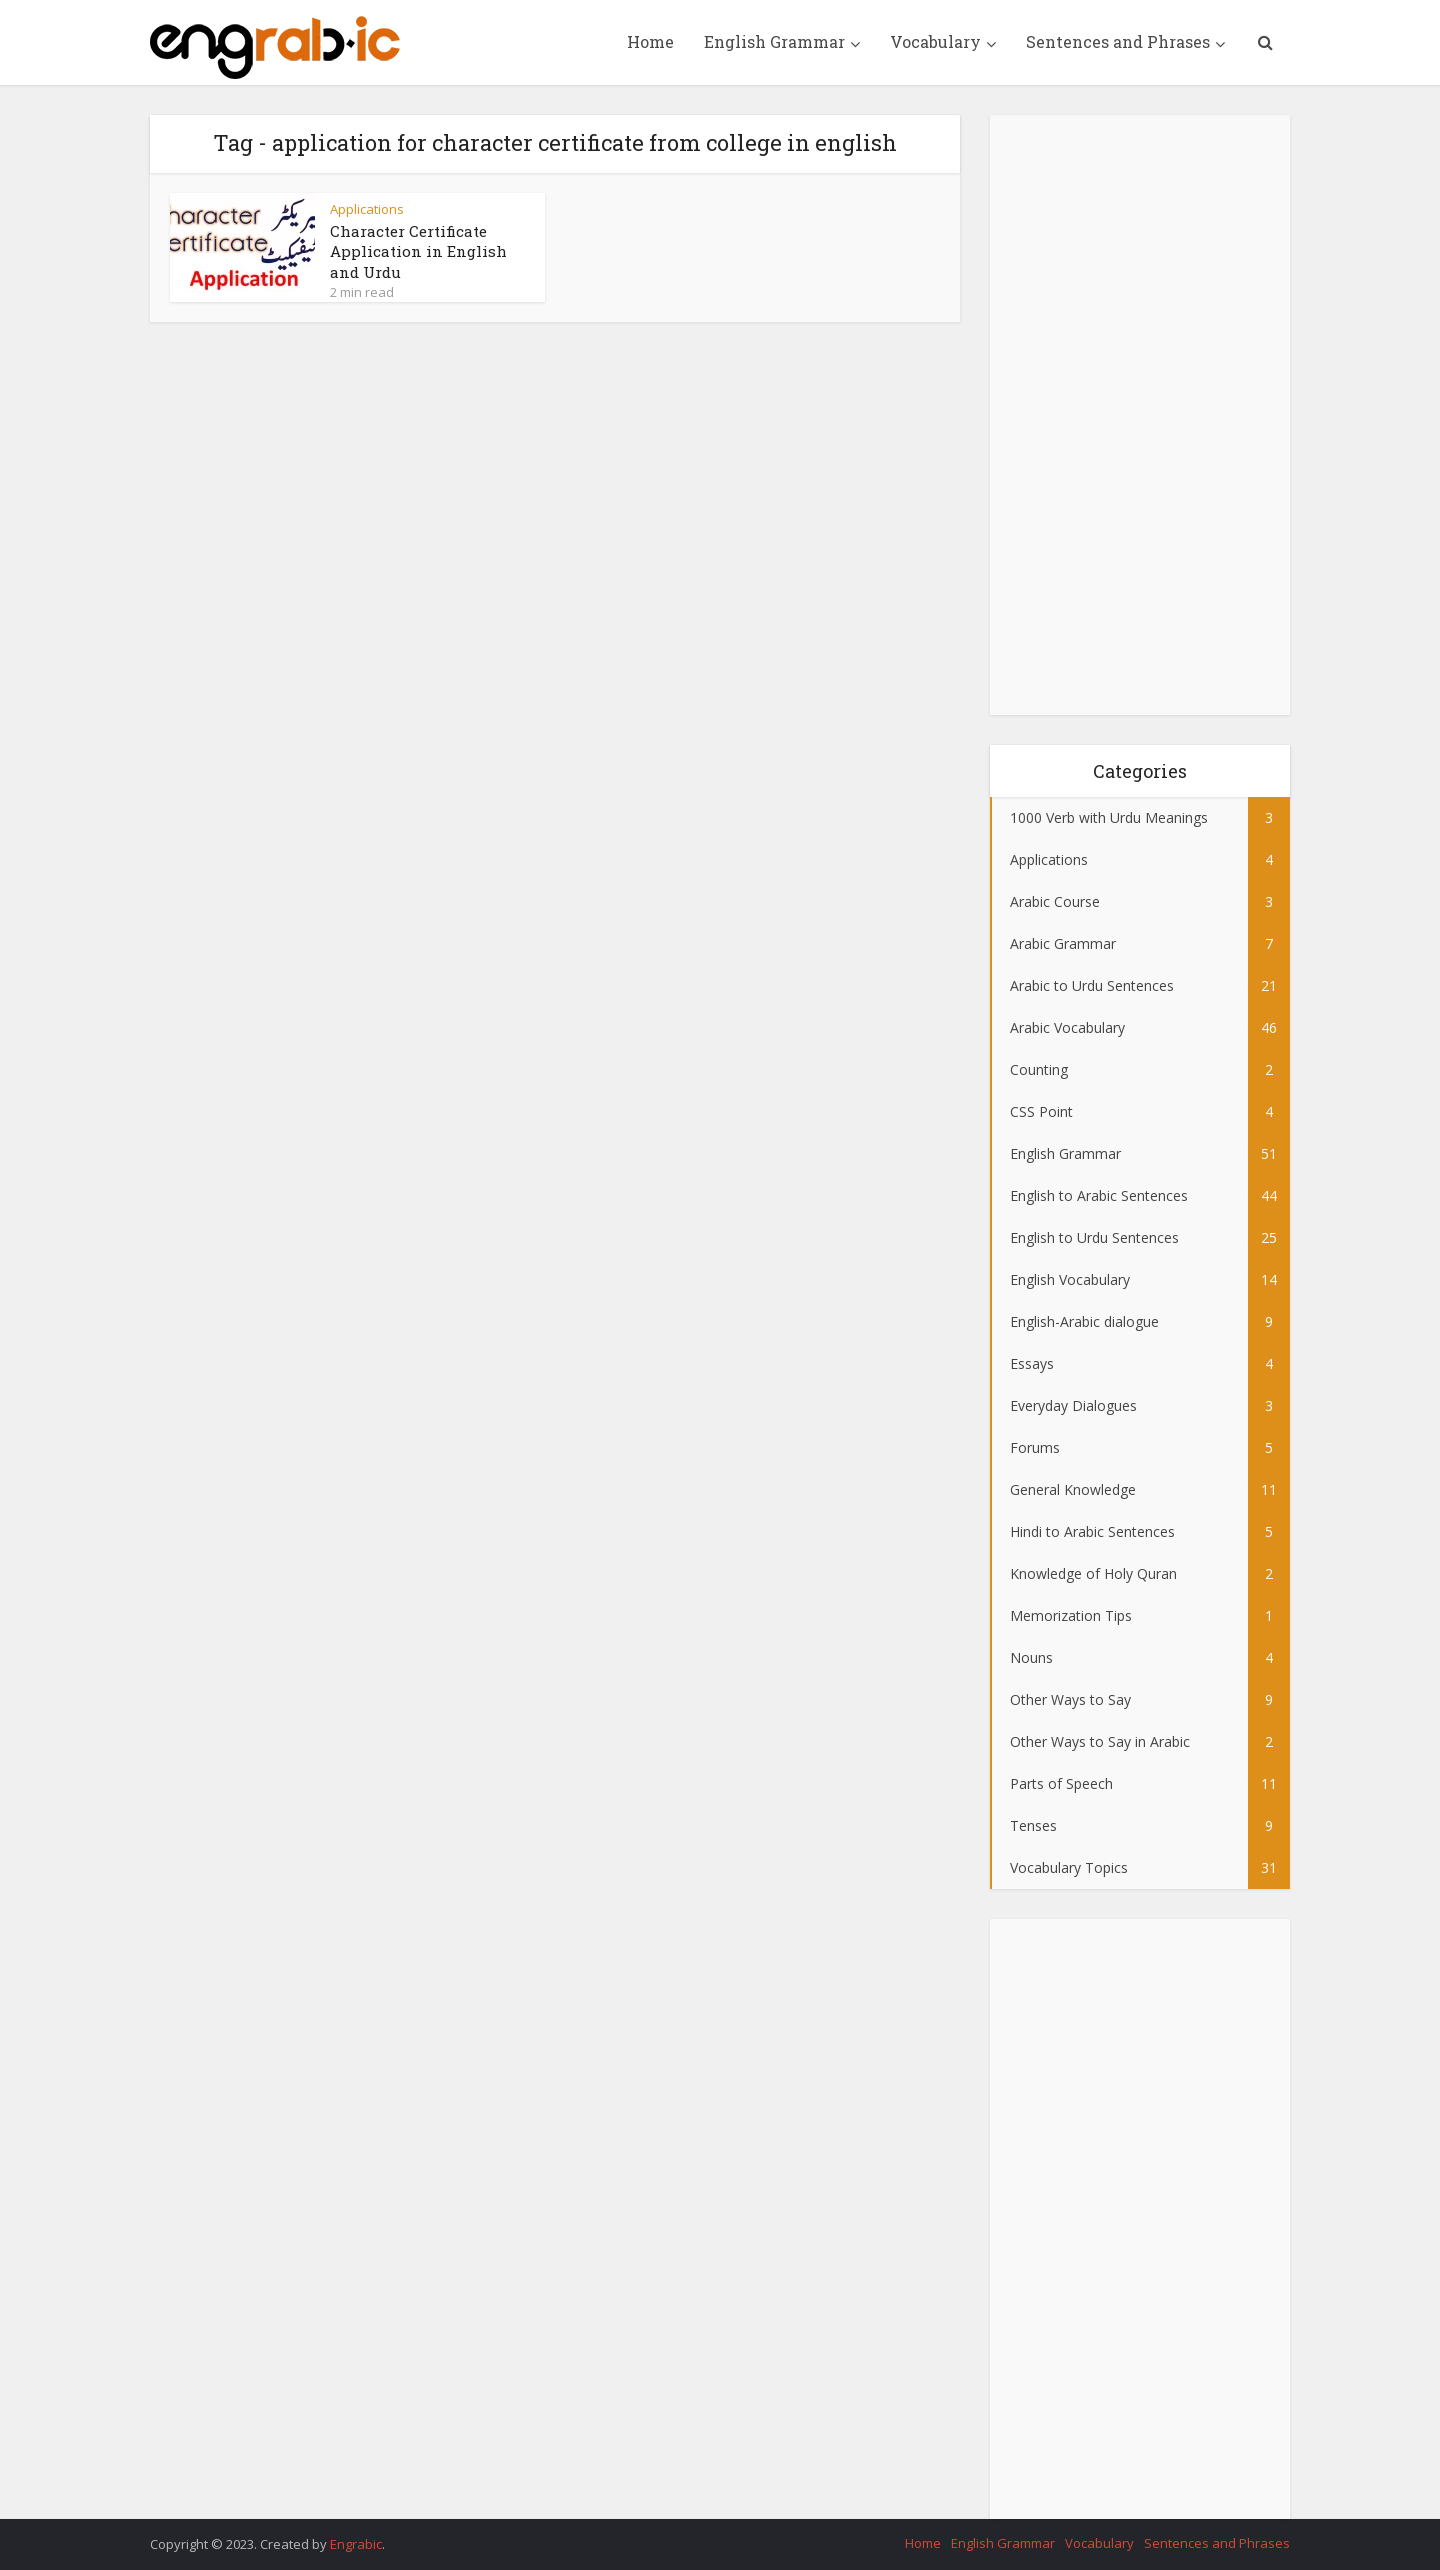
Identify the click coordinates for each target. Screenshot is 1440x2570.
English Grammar (774, 41)
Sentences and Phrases (1118, 41)
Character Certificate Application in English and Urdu (418, 251)
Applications (367, 209)
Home (650, 41)
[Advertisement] (1140, 415)
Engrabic (356, 2544)
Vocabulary (935, 41)
